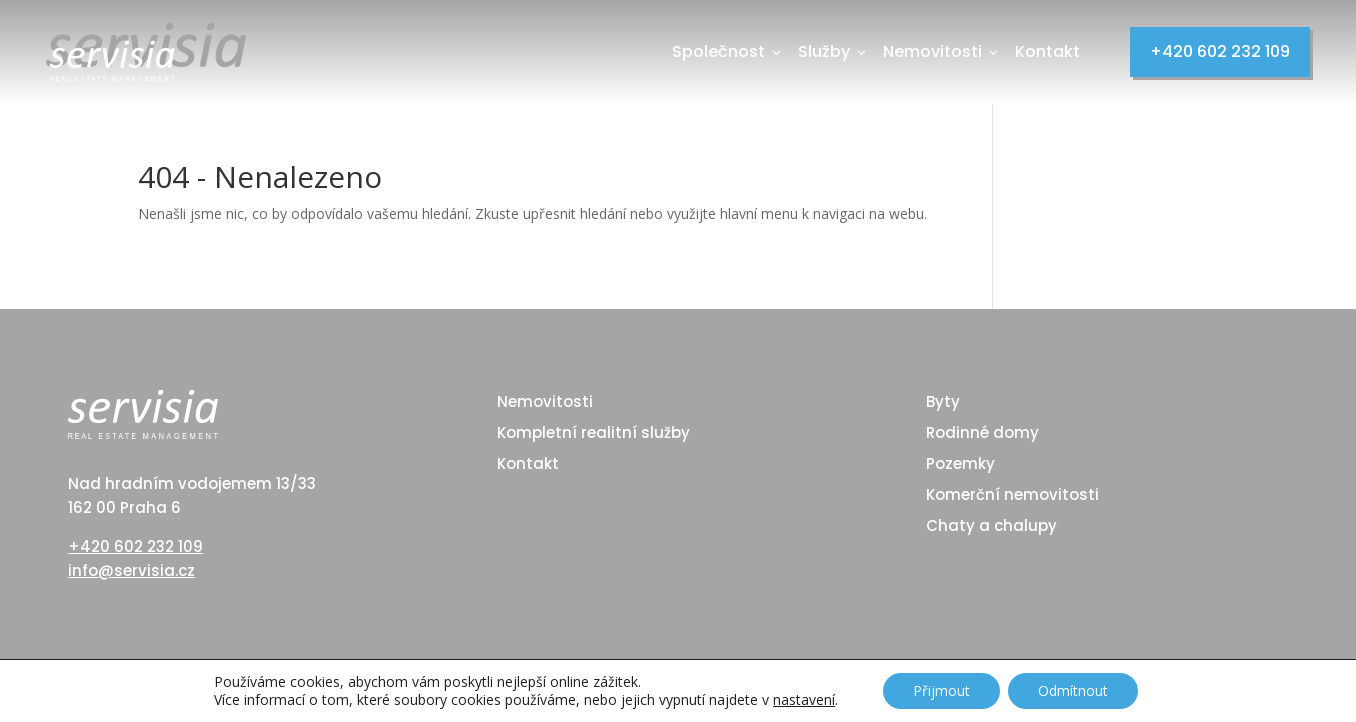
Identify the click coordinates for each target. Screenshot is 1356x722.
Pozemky (960, 463)
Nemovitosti (942, 51)
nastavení (804, 700)
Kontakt (1047, 51)
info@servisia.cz (131, 570)
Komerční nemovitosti (1012, 494)
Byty (943, 401)
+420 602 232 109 (1220, 51)
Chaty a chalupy (991, 525)
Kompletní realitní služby (593, 432)
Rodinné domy (982, 432)
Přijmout (941, 690)
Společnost (728, 51)
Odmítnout (1073, 690)
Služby (833, 51)
